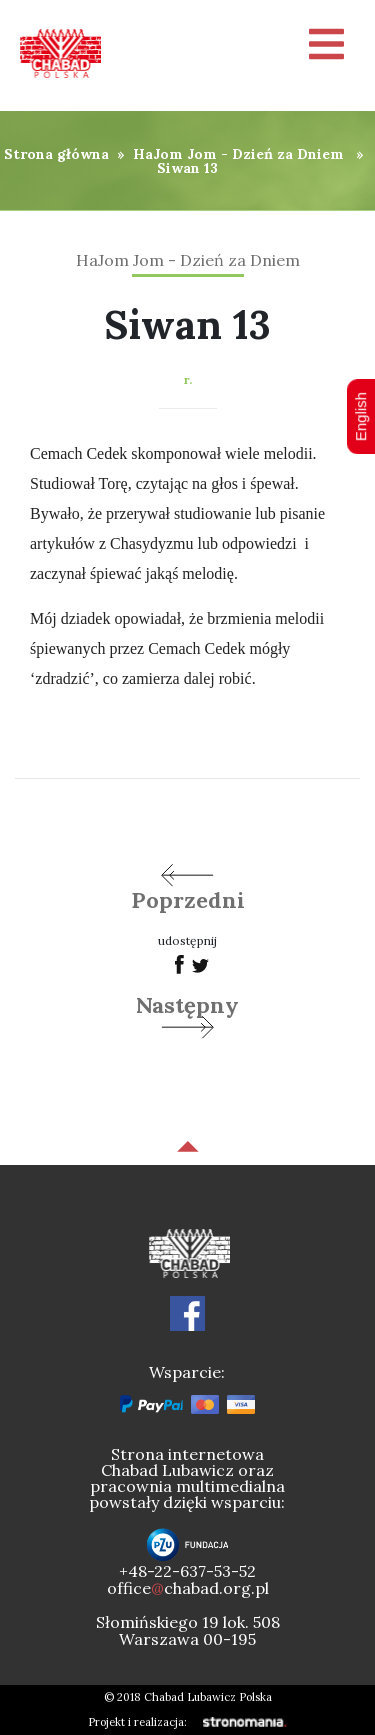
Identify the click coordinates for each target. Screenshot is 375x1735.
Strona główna (56, 154)
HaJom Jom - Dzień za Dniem (238, 154)
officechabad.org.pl (188, 1588)
